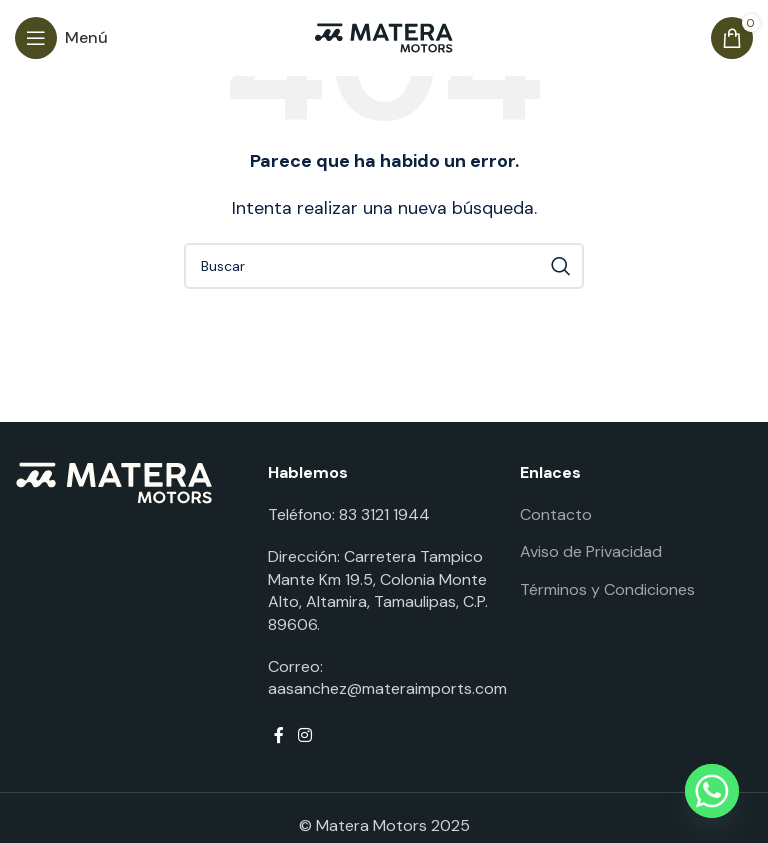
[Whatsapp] (712, 791)
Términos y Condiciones (607, 589)
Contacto (556, 514)
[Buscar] (384, 266)
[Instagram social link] (304, 736)
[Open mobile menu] (61, 38)
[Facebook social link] (279, 736)
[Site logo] (384, 36)
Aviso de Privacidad (591, 551)
